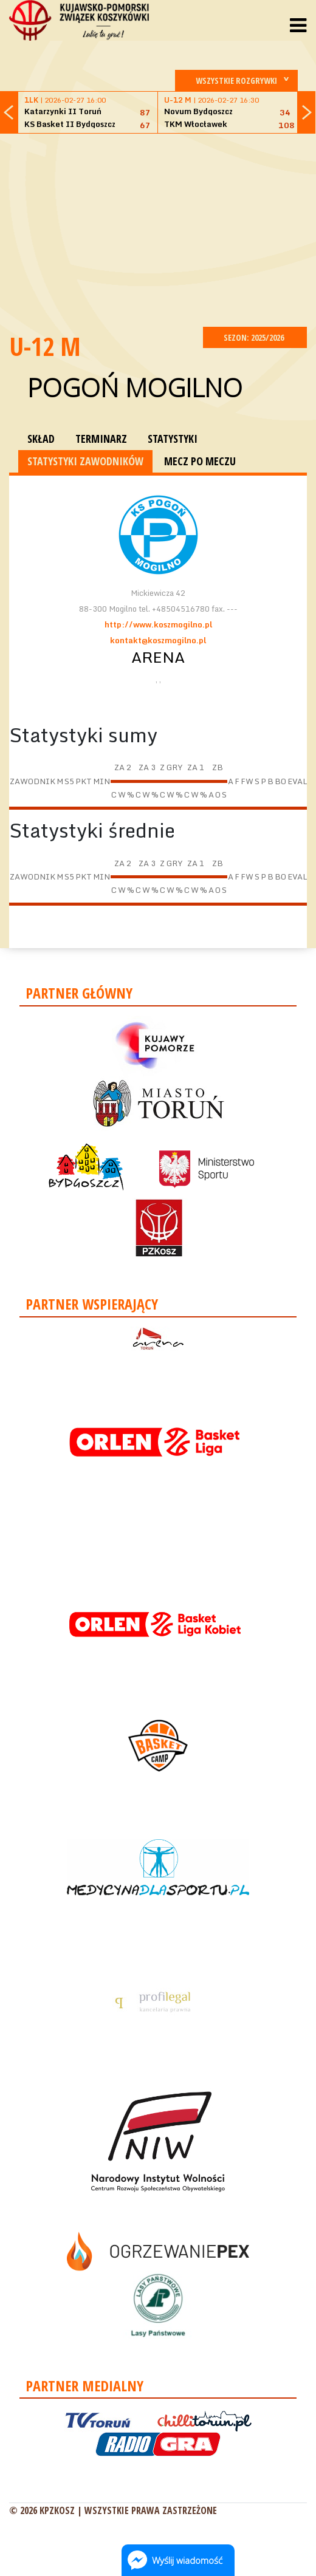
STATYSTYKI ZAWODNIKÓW (85, 461)
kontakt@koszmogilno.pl (158, 640)
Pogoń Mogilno (134, 387)
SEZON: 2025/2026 (255, 337)
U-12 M (45, 346)
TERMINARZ (101, 438)
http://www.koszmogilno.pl (158, 624)
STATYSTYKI (172, 438)
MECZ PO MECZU (200, 461)
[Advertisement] (162, 228)
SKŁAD (41, 438)
